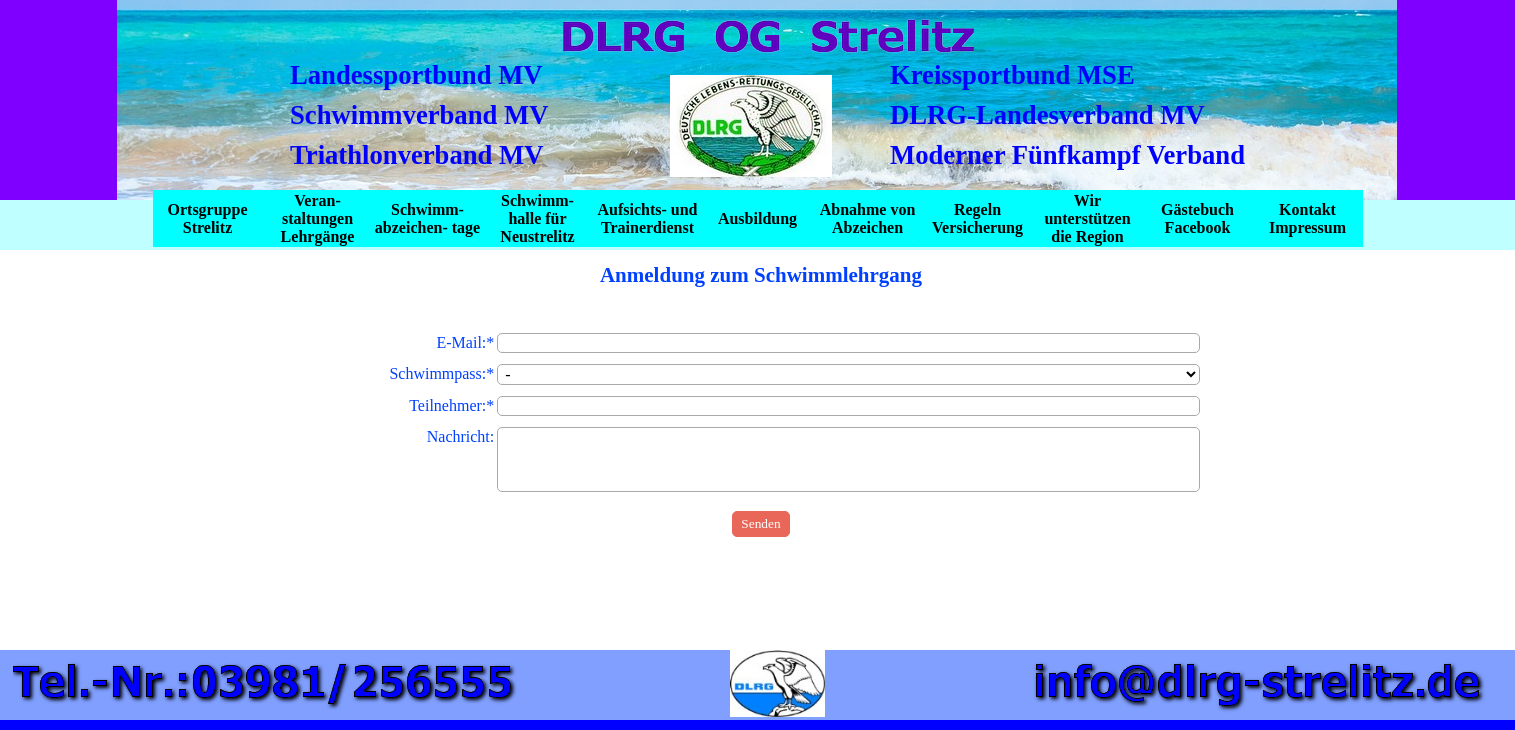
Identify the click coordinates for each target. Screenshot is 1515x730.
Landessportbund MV (416, 75)
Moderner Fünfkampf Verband (1067, 155)
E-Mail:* (466, 342)
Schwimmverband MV (419, 115)
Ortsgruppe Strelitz (208, 218)
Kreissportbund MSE (1012, 75)
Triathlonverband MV (417, 155)
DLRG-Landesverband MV (1047, 115)
